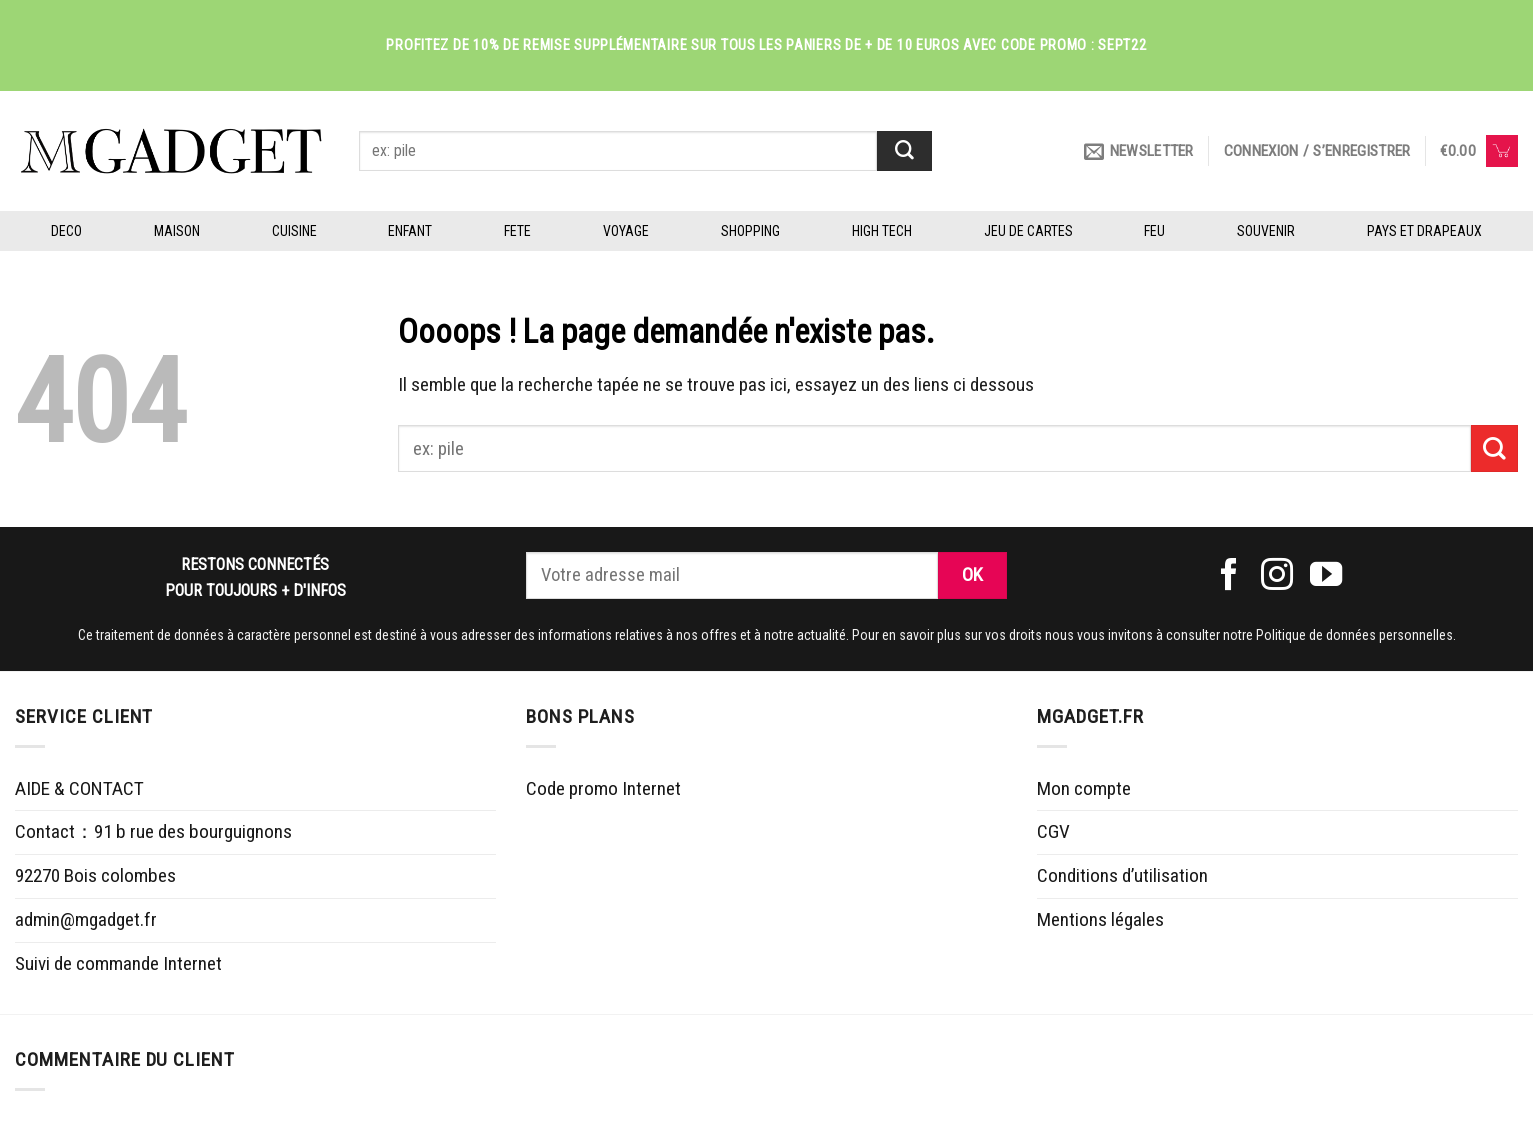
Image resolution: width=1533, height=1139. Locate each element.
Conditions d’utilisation (1122, 875)
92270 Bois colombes (95, 875)
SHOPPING (750, 231)
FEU (1154, 231)
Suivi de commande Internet (118, 963)
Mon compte (1084, 788)
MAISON (177, 231)
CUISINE (294, 231)
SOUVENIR (1266, 231)
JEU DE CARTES (1028, 231)
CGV (1053, 831)
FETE (517, 231)
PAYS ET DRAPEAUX (1424, 231)
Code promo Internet (603, 788)
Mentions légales (1100, 919)
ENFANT (410, 231)
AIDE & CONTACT (79, 788)
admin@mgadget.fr (86, 919)
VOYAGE (626, 231)
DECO (66, 231)
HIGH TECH (882, 231)
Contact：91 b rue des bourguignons (153, 831)
